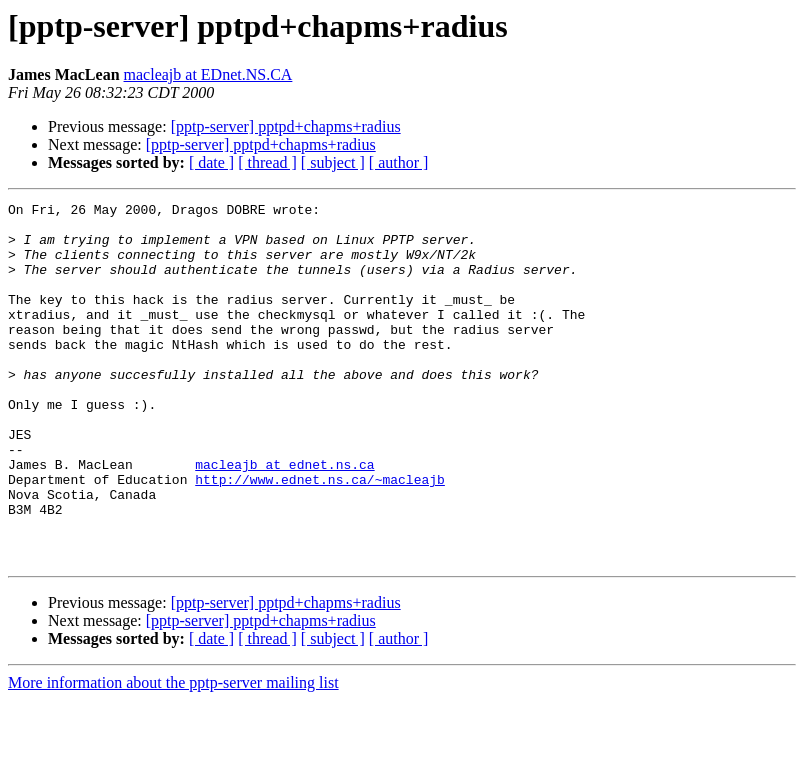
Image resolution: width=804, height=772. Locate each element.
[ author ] (399, 162)
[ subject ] (333, 162)
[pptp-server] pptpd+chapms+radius (286, 126)
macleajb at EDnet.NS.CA (208, 74)
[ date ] (211, 162)
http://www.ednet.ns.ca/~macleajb (320, 536)
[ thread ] (267, 162)
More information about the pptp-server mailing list (173, 754)
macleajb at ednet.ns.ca (284, 518)
